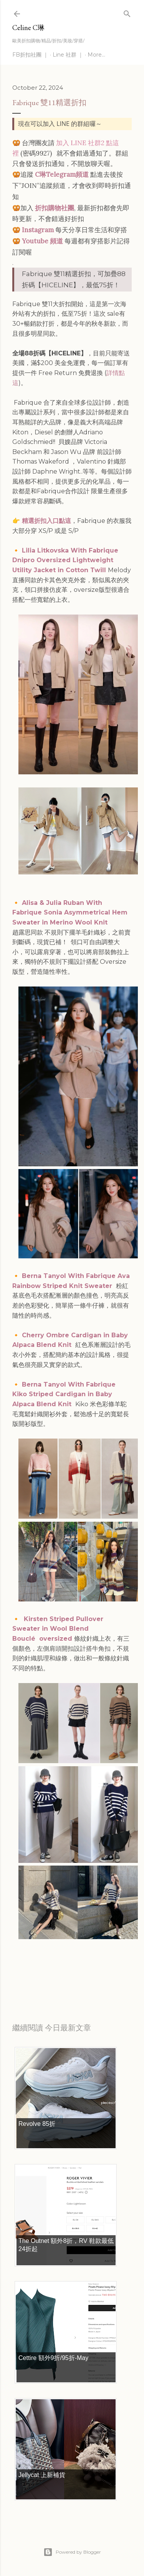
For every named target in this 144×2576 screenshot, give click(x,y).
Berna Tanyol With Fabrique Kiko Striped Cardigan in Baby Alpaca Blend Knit (64, 1394)
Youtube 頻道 (42, 241)
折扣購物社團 (54, 208)
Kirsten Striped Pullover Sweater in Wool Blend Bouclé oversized (57, 1628)
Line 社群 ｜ (68, 54)
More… (96, 54)
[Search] (127, 12)
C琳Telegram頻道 (62, 174)
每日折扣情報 (48, 1978)
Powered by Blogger (72, 2552)
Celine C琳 (28, 27)
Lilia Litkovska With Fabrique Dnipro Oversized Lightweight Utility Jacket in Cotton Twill (65, 560)
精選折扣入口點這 (46, 520)
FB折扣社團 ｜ (30, 54)
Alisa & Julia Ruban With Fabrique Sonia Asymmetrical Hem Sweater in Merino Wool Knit (69, 912)
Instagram (38, 230)
